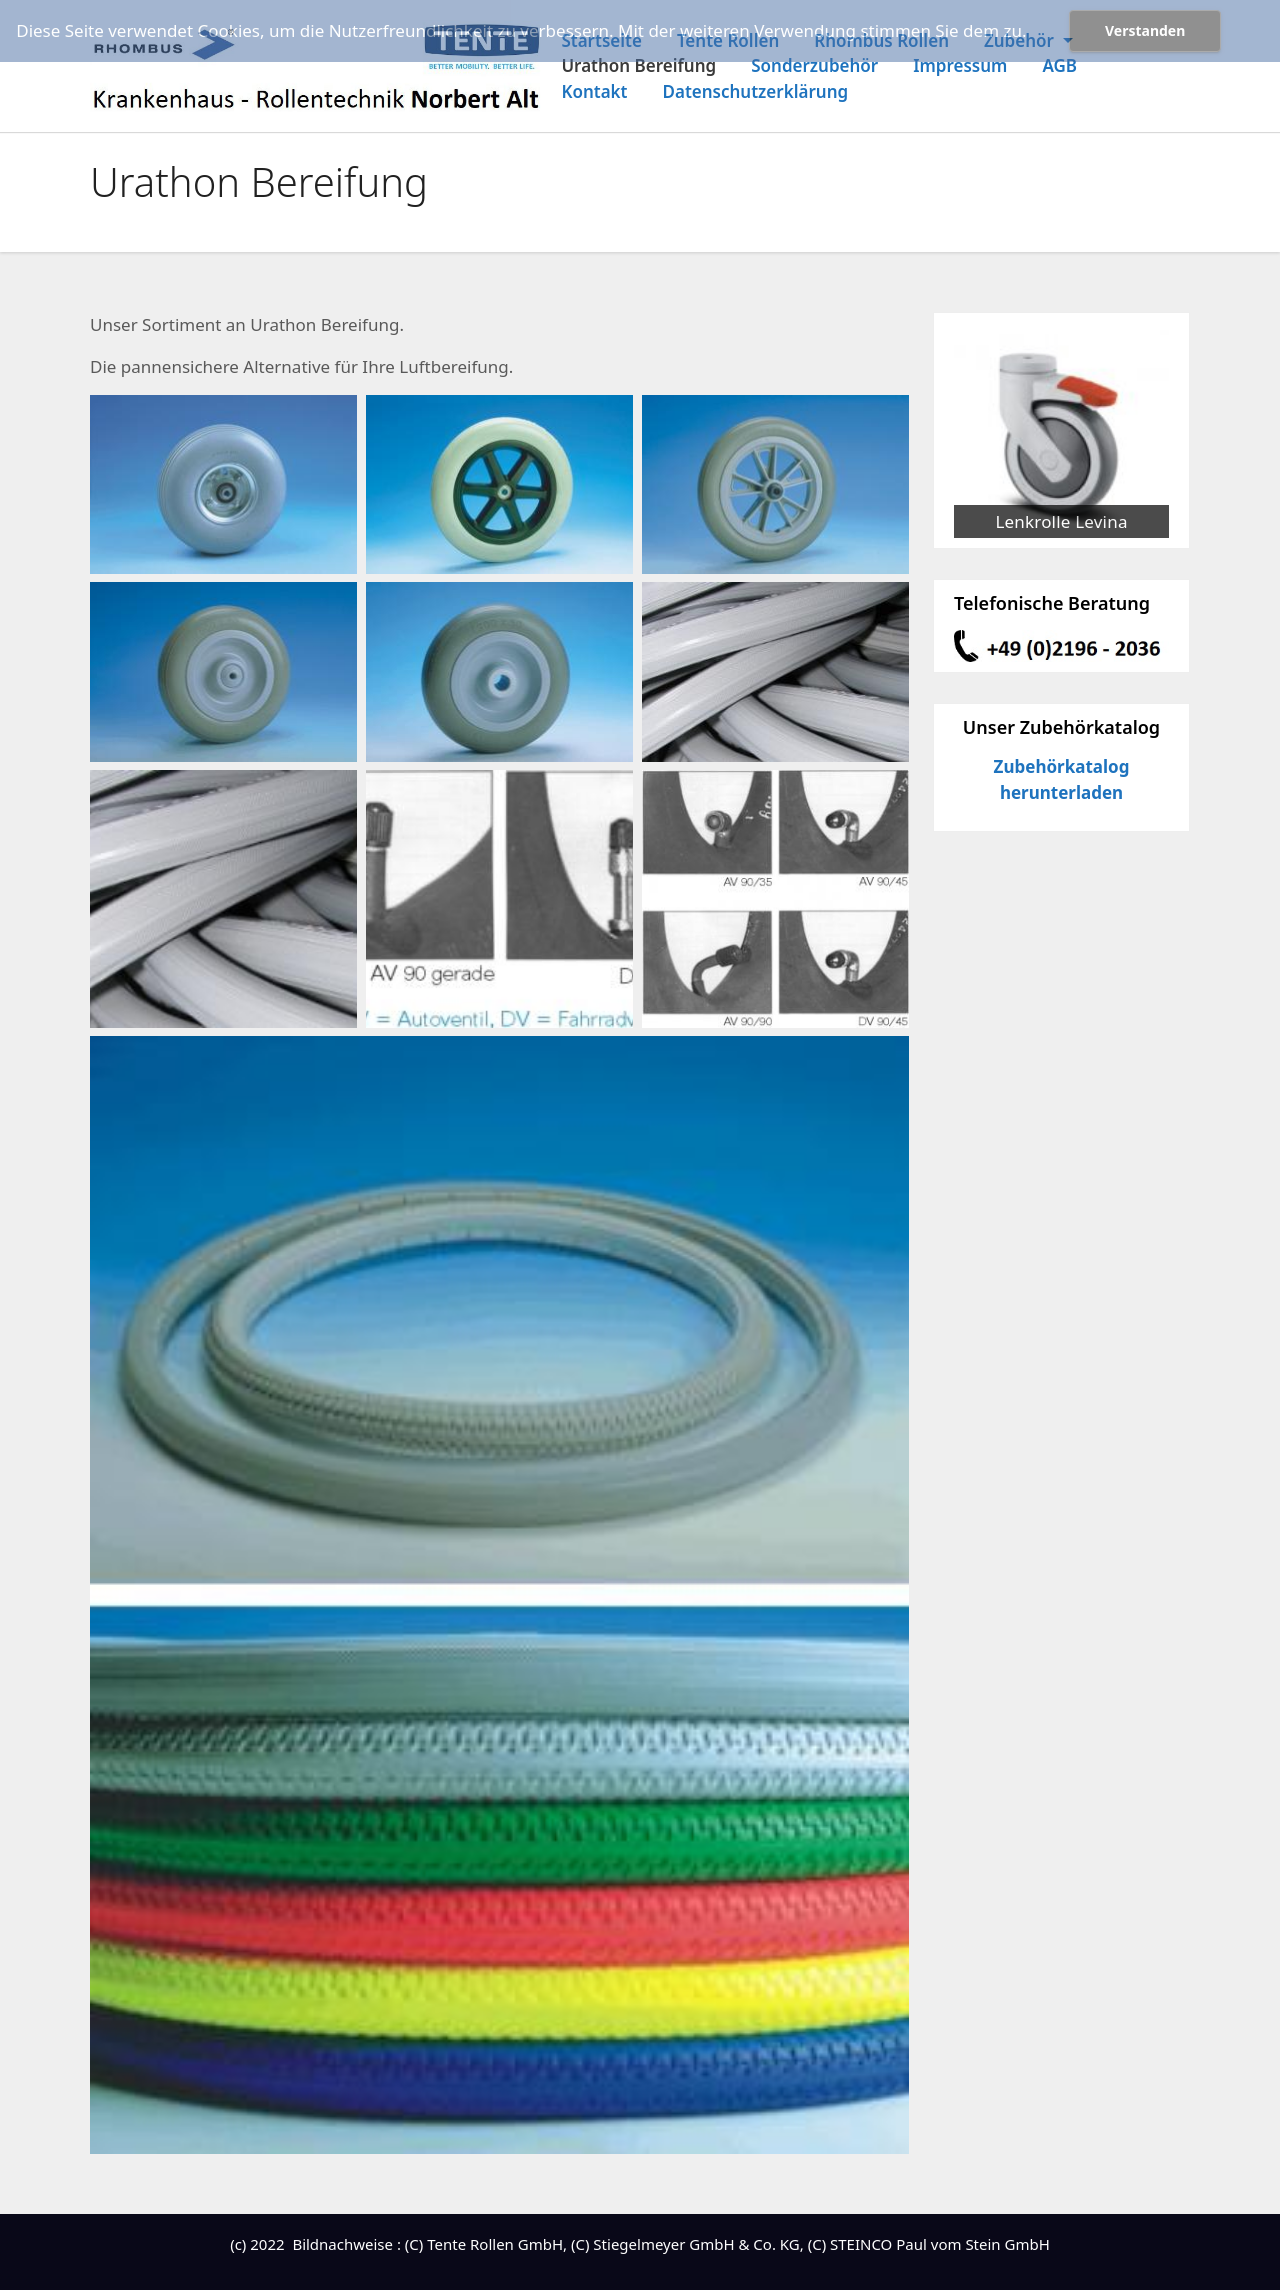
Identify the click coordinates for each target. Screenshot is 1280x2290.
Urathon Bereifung (638, 65)
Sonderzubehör (814, 65)
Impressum (960, 65)
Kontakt (594, 91)
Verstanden (1145, 30)
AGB (1059, 65)
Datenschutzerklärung (756, 91)
